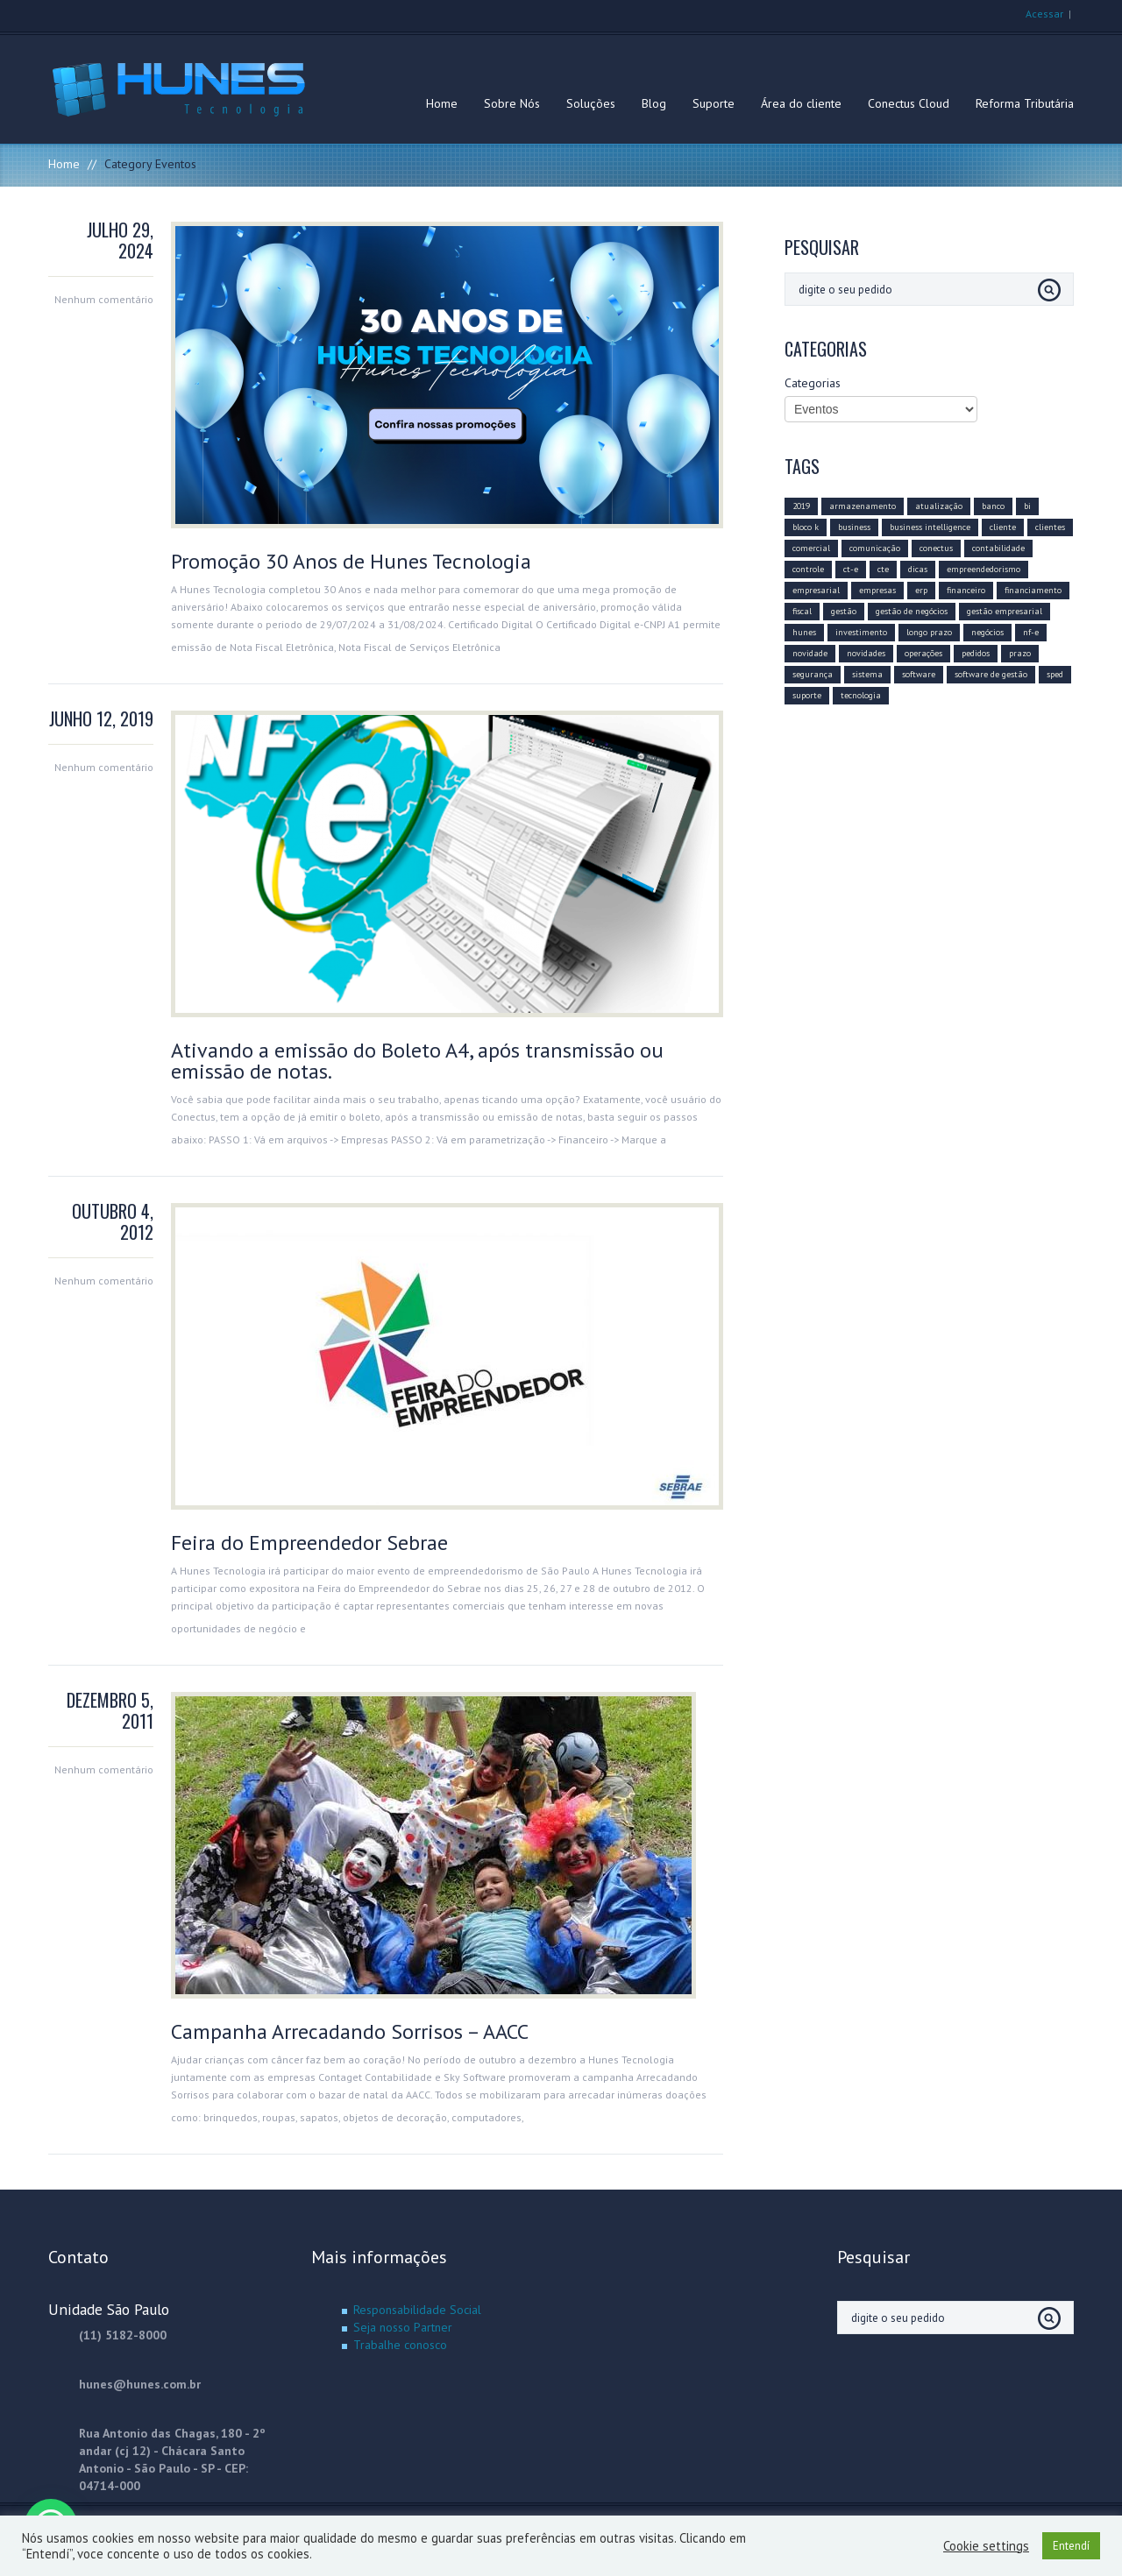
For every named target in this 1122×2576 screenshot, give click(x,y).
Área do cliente (801, 103)
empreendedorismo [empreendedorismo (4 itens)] (983, 569)
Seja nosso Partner (402, 2327)
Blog (654, 103)
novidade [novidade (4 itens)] (809, 653)
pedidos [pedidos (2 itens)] (976, 653)
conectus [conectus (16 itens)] (936, 548)
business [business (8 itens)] (854, 527)
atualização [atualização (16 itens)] (938, 506)
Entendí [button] (1071, 2545)
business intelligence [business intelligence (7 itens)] (930, 527)
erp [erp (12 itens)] (921, 590)
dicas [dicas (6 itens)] (917, 569)
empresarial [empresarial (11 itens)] (816, 590)
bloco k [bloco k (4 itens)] (805, 527)
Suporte (713, 103)
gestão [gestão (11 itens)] (843, 611)
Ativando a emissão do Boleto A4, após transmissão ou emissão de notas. (417, 1061)
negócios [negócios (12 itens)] (987, 632)
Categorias (813, 383)
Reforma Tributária (1025, 103)
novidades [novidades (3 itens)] (866, 653)
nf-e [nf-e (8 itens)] (1031, 632)
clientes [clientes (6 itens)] (1050, 527)
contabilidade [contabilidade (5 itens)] (998, 548)
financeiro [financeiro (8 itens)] (966, 590)
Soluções (590, 103)
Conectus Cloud (908, 103)
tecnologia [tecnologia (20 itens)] (861, 695)
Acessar (1044, 13)
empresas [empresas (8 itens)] (877, 590)
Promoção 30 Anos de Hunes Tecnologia (351, 561)
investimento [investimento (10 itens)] (861, 632)
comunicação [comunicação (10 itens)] (874, 548)
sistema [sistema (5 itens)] (867, 674)
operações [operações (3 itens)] (923, 653)
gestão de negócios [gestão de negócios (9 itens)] (912, 611)
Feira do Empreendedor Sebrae (309, 1542)
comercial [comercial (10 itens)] (811, 548)
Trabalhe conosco (400, 2345)
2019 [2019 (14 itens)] (801, 506)
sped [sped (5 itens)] (1055, 674)
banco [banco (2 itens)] (993, 506)
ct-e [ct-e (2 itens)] (850, 569)
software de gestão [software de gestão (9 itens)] (991, 674)
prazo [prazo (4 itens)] (1020, 653)
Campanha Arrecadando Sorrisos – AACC (350, 2031)
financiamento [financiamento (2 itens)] (1033, 590)
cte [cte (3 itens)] (883, 569)
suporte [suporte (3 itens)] (806, 695)
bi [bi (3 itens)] (1027, 506)
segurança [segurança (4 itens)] (812, 674)
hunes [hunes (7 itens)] (804, 632)
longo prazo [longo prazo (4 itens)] (929, 632)
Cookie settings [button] (986, 2546)
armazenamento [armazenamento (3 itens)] (862, 506)
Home (442, 103)
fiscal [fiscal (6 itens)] (802, 611)
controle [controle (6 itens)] (808, 569)
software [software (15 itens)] (918, 674)
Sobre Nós (512, 103)
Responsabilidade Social (417, 2310)
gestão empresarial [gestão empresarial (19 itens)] (1004, 611)
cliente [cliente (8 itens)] (1003, 527)
